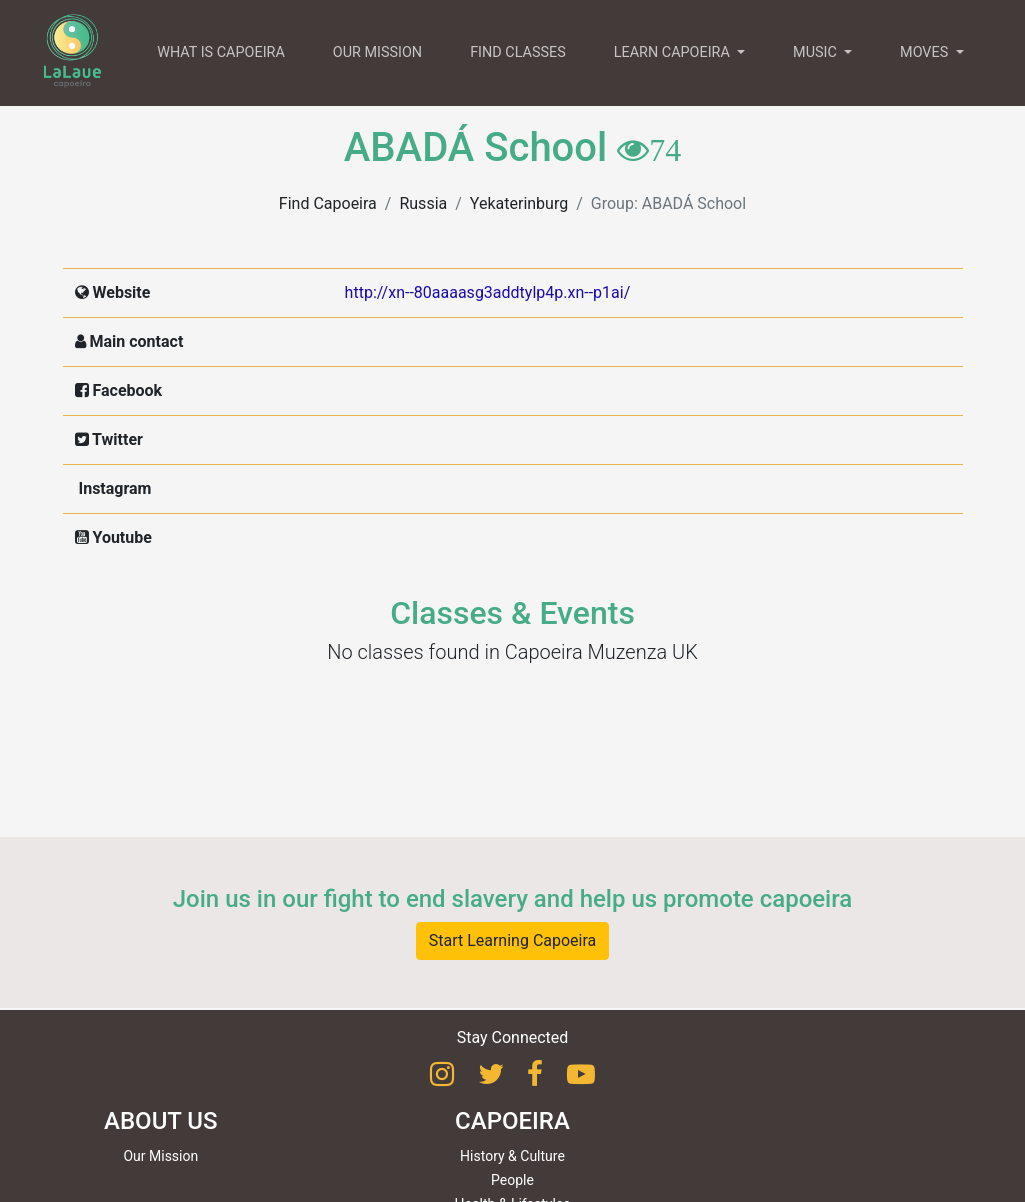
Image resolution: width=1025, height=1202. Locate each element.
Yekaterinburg (519, 203)
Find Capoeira (328, 203)
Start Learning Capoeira (513, 940)
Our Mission (160, 1156)
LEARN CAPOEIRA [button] (674, 52)
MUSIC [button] (816, 52)
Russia (423, 203)
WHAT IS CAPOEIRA (221, 52)
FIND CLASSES (518, 52)
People (512, 1180)
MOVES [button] (926, 52)
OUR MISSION (377, 52)
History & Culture (512, 1156)
